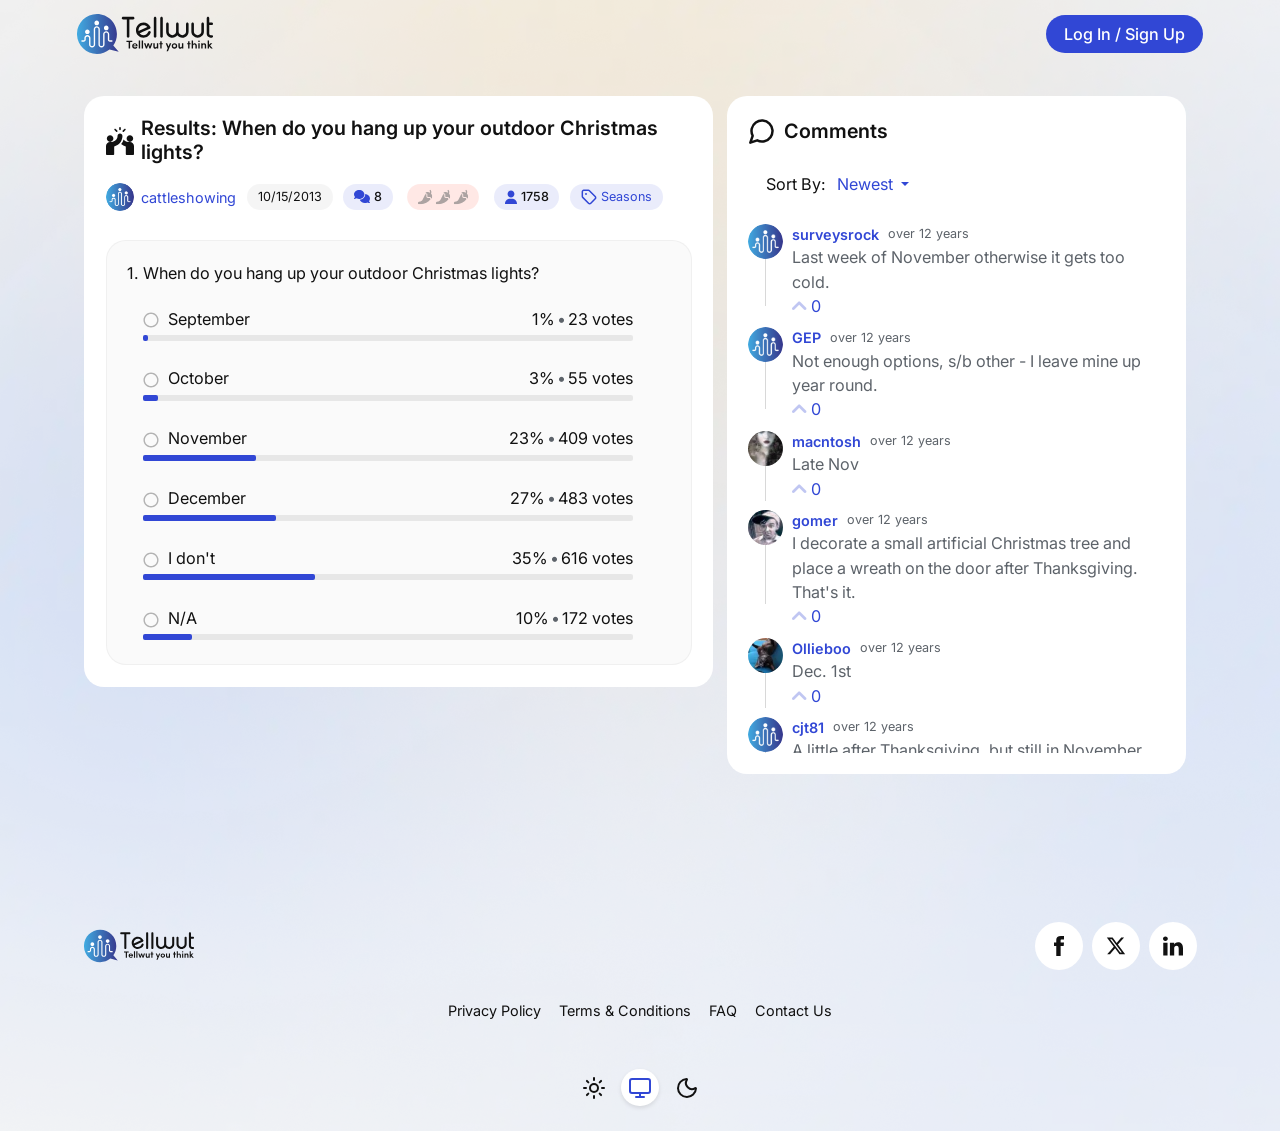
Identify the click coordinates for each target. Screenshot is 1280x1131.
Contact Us (793, 1010)
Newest (867, 184)
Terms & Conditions (625, 1010)
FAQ (723, 1010)
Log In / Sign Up (1124, 34)
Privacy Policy (494, 1010)
